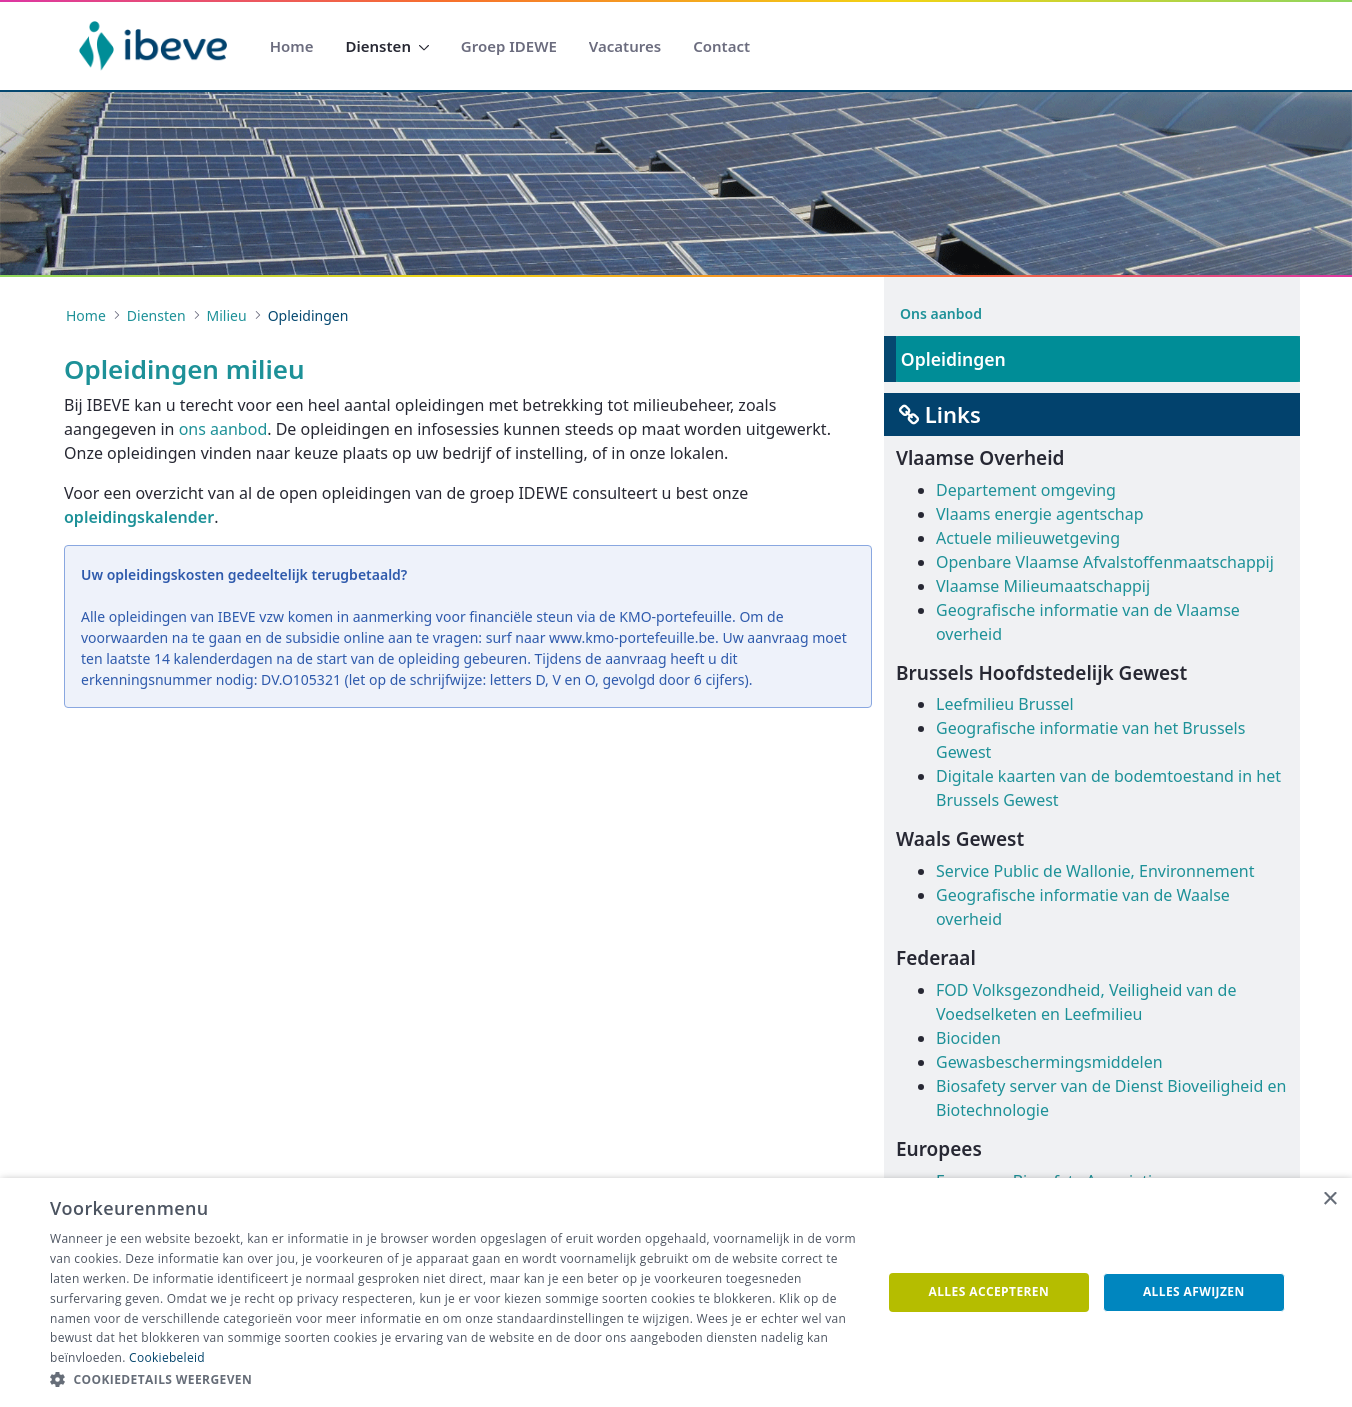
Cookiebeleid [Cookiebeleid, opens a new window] (167, 1357)
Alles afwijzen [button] (1194, 1291)
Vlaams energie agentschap (1040, 514)
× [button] (1329, 1199)
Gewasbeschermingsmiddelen (1049, 1062)
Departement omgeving (1026, 490)
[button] (453, 1380)
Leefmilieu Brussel (1005, 704)
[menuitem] (292, 46)
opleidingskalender (139, 517)
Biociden (968, 1038)
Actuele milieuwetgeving (1028, 538)
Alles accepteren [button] (989, 1291)
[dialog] (676, 1292)
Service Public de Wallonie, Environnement (1095, 871)
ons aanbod (223, 429)
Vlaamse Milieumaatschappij (1043, 586)
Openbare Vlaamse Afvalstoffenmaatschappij (1105, 562)
